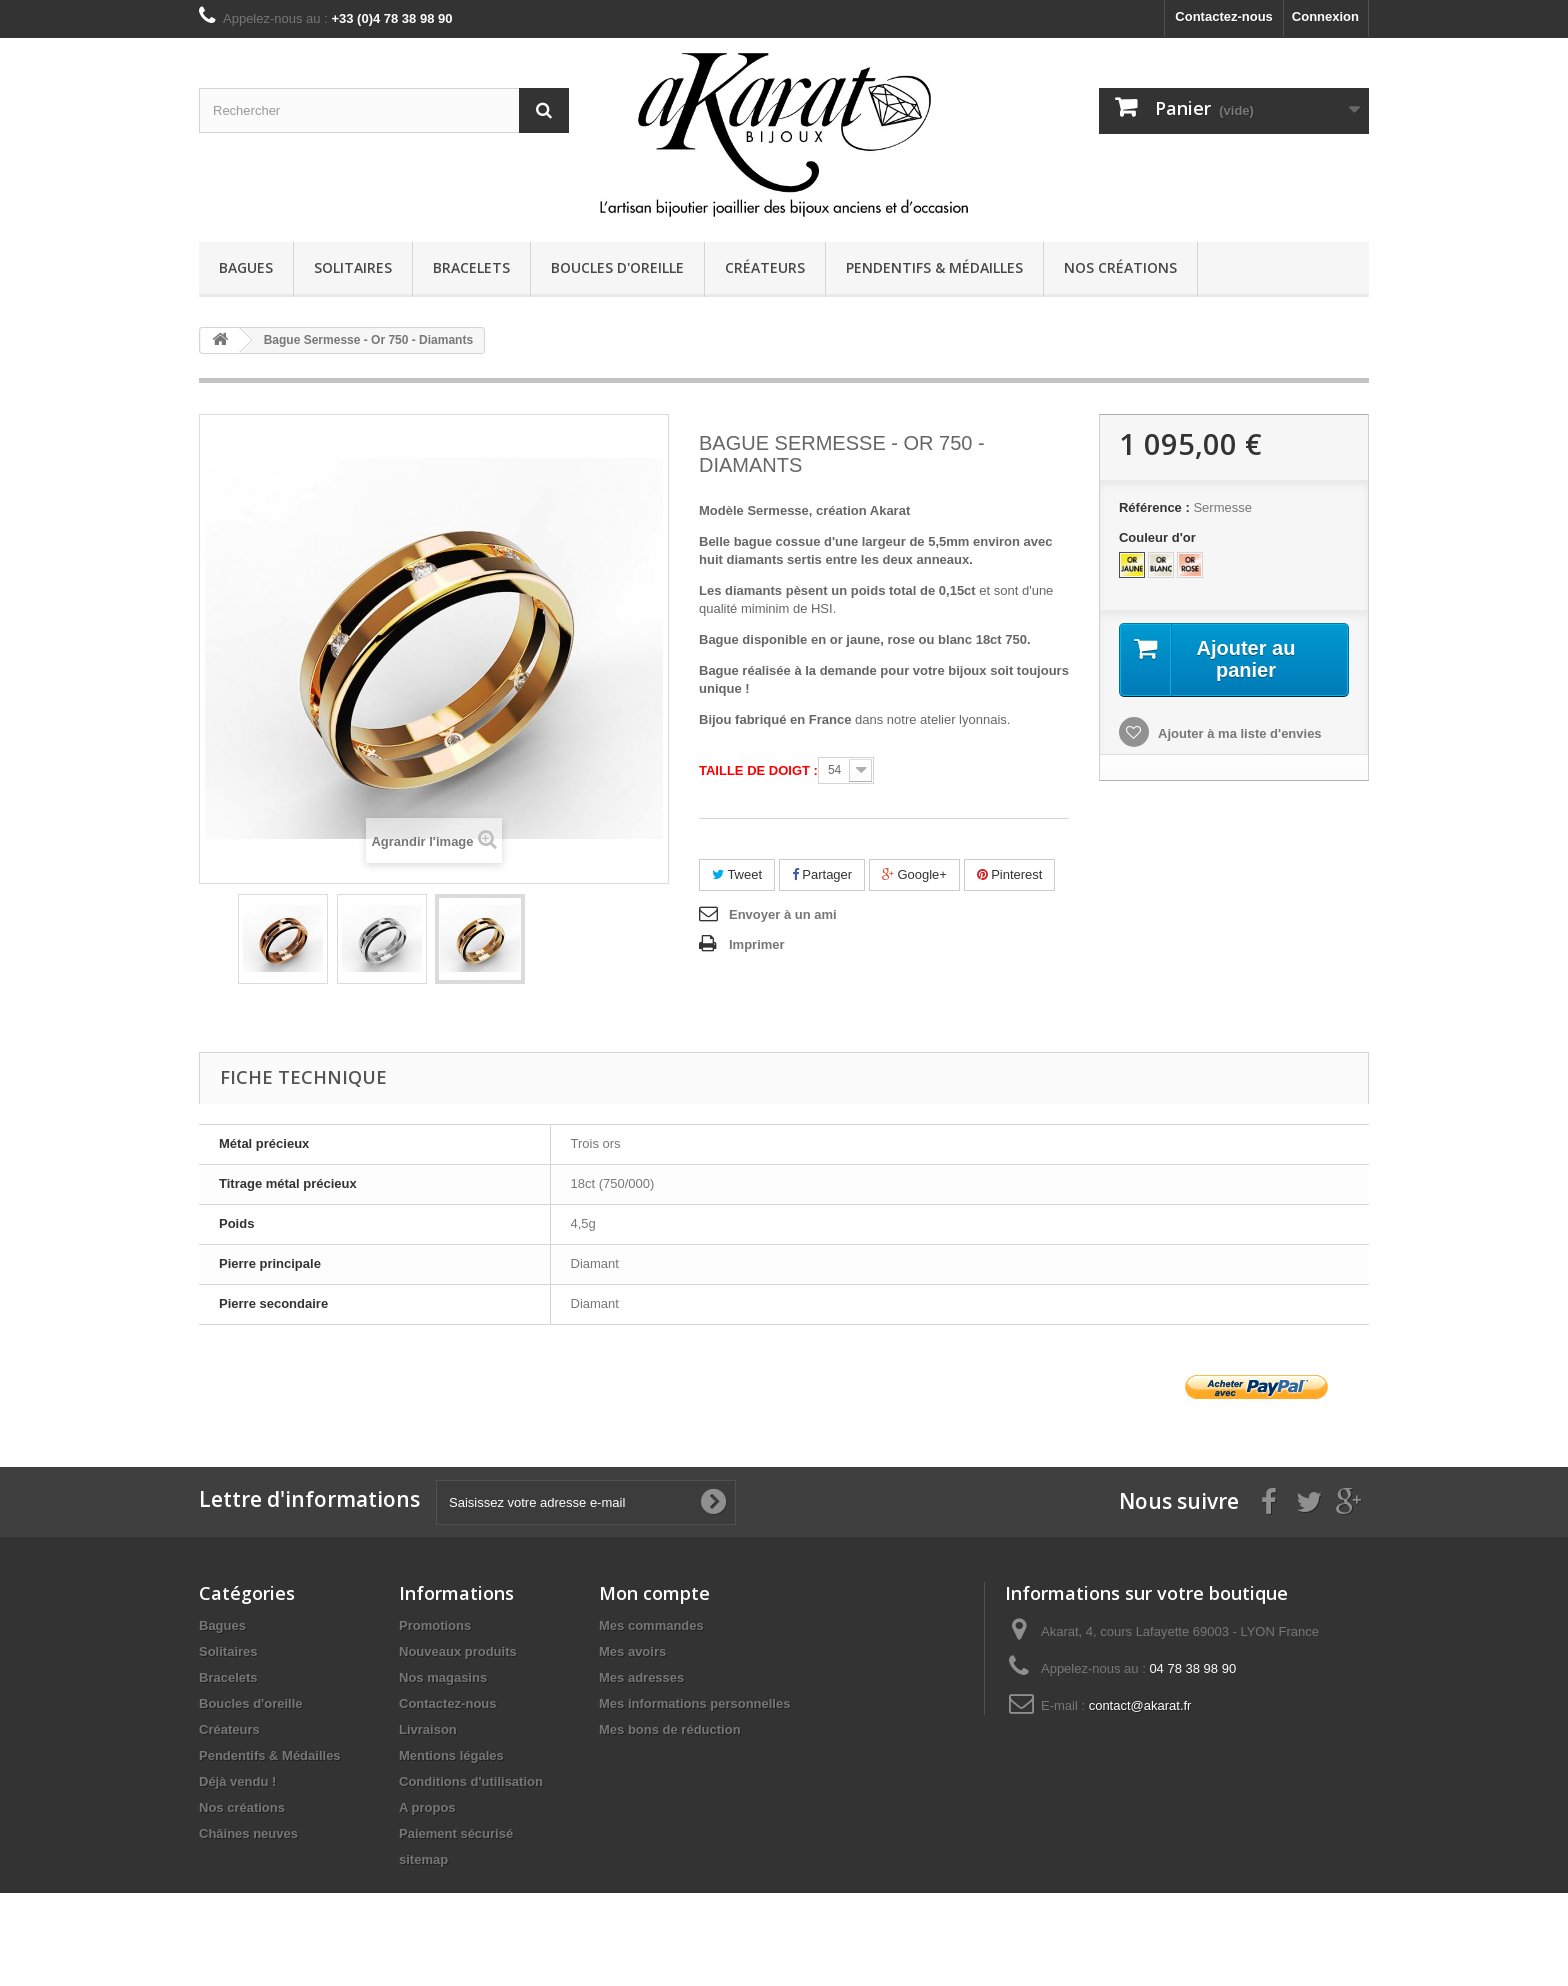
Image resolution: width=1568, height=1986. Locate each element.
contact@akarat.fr (1140, 1705)
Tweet (737, 874)
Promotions (435, 1625)
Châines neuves (248, 1833)
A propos (427, 1807)
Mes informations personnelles (694, 1703)
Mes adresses (641, 1677)
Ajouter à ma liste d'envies (1238, 733)
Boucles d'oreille (617, 267)
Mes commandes (651, 1625)
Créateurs (765, 267)
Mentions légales (451, 1755)
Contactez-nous (1224, 16)
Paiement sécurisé (456, 1833)
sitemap (423, 1859)
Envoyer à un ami (783, 914)
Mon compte (654, 1593)
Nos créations (1120, 267)
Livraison (428, 1729)
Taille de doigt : (758, 770)
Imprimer (757, 944)
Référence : (1154, 507)
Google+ (914, 874)
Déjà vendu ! (237, 1781)
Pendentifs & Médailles (934, 267)
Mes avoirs (632, 1651)
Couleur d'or (1159, 537)
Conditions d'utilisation (471, 1781)
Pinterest (1010, 874)
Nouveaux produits (458, 1651)
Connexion (1325, 16)
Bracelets (471, 267)
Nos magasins (443, 1677)
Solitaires (353, 267)
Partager (822, 874)
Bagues (246, 267)
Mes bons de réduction (670, 1729)
